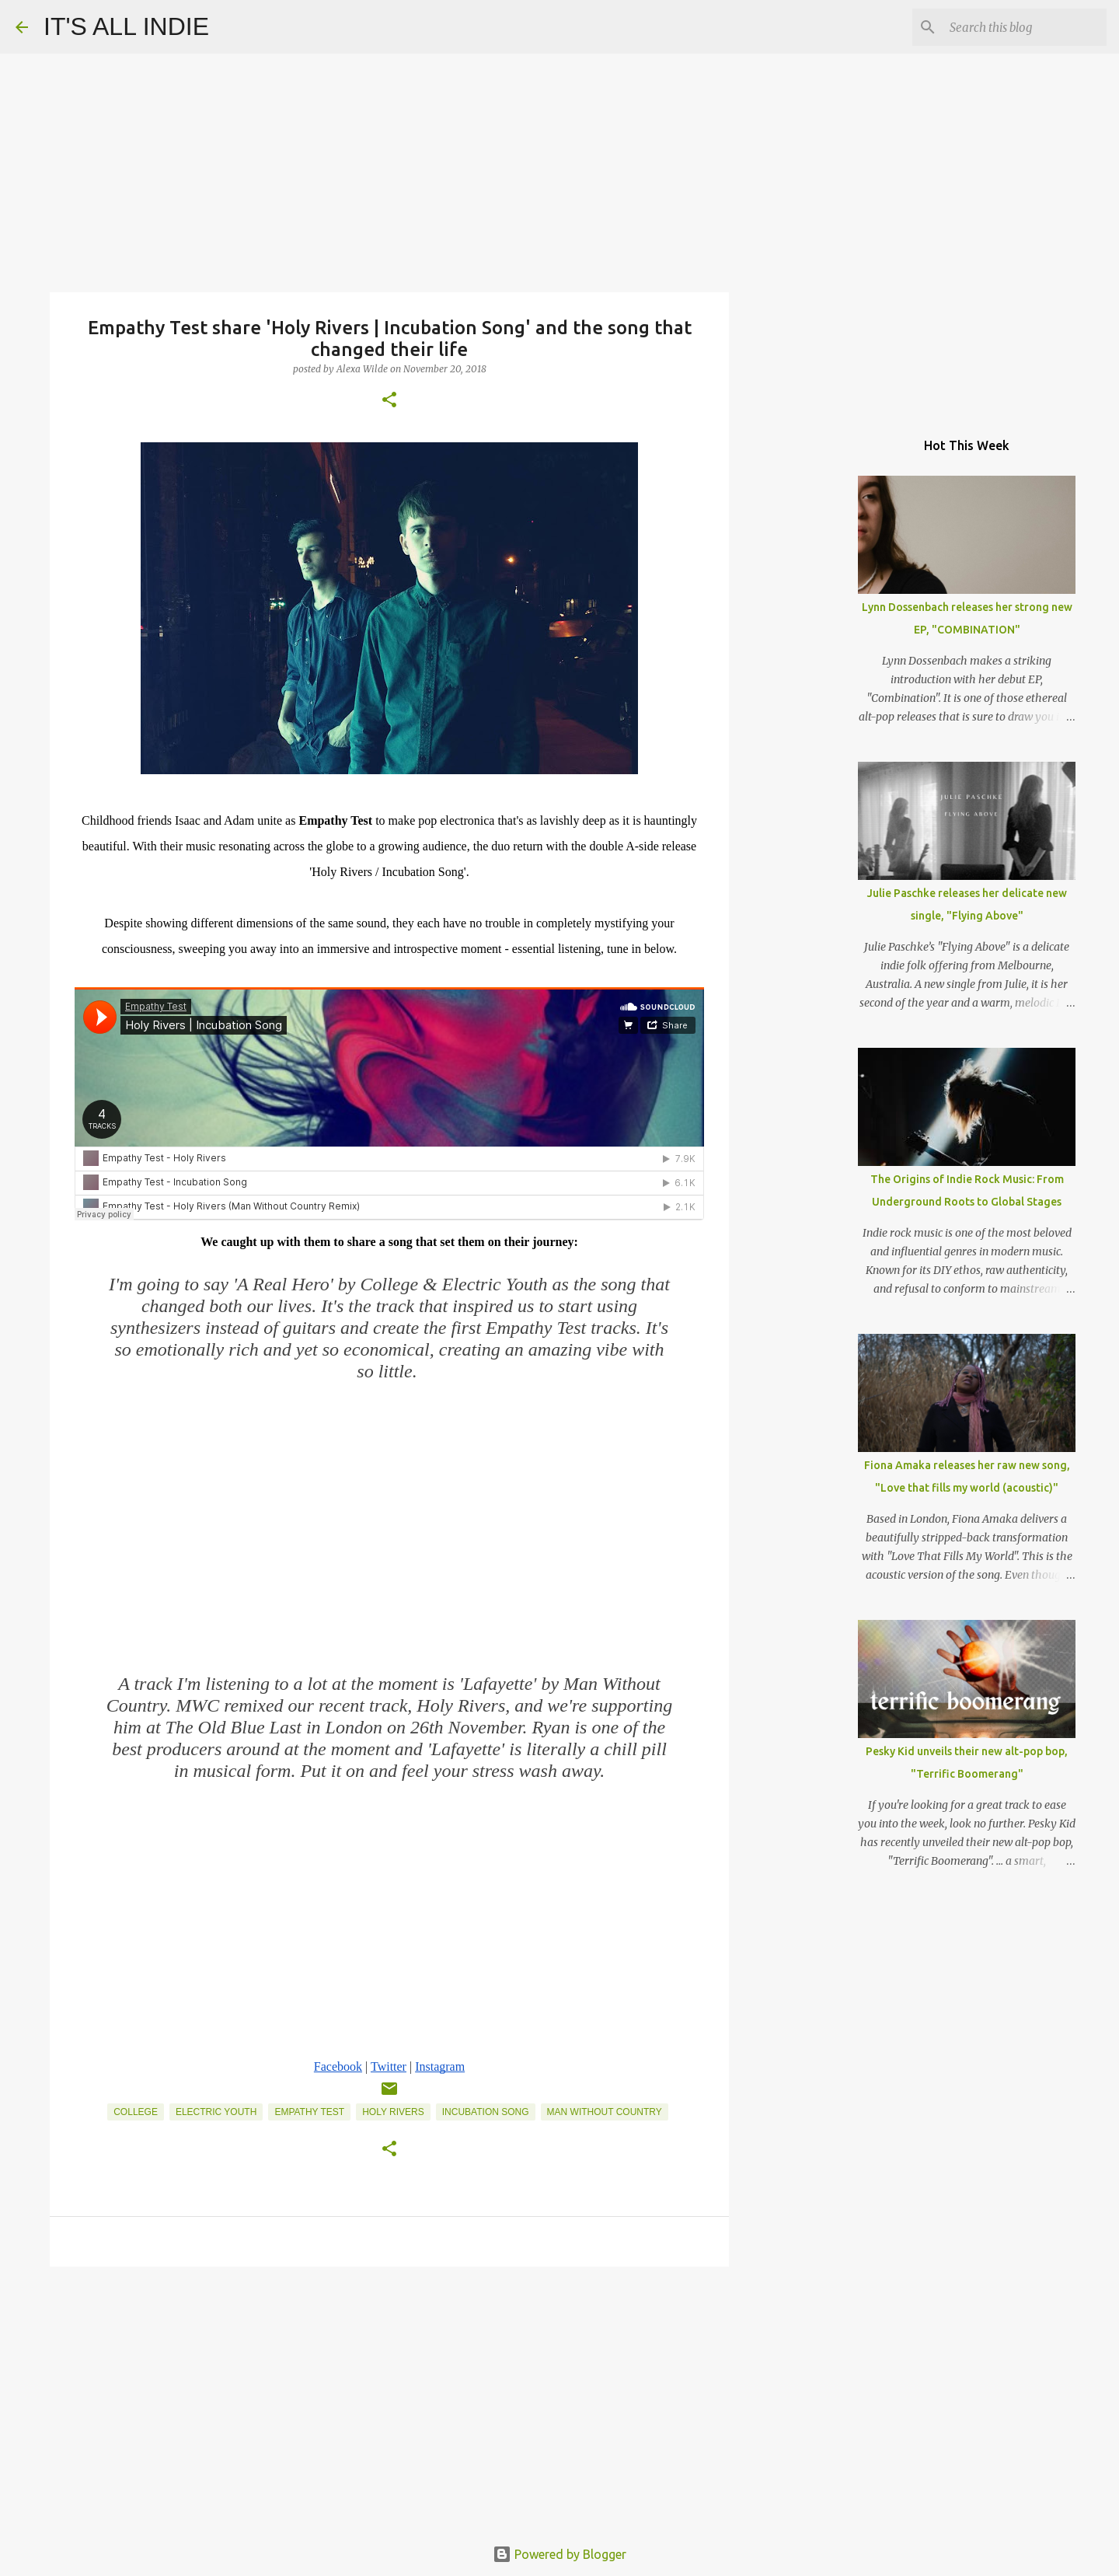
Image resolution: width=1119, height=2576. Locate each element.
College (135, 2112)
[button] (389, 400)
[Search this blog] (1025, 27)
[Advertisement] (389, 2399)
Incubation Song (485, 2112)
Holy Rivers (393, 2112)
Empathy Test (309, 2112)
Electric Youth (216, 2112)
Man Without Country (604, 2112)
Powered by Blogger (559, 2554)
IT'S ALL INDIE (126, 26)
